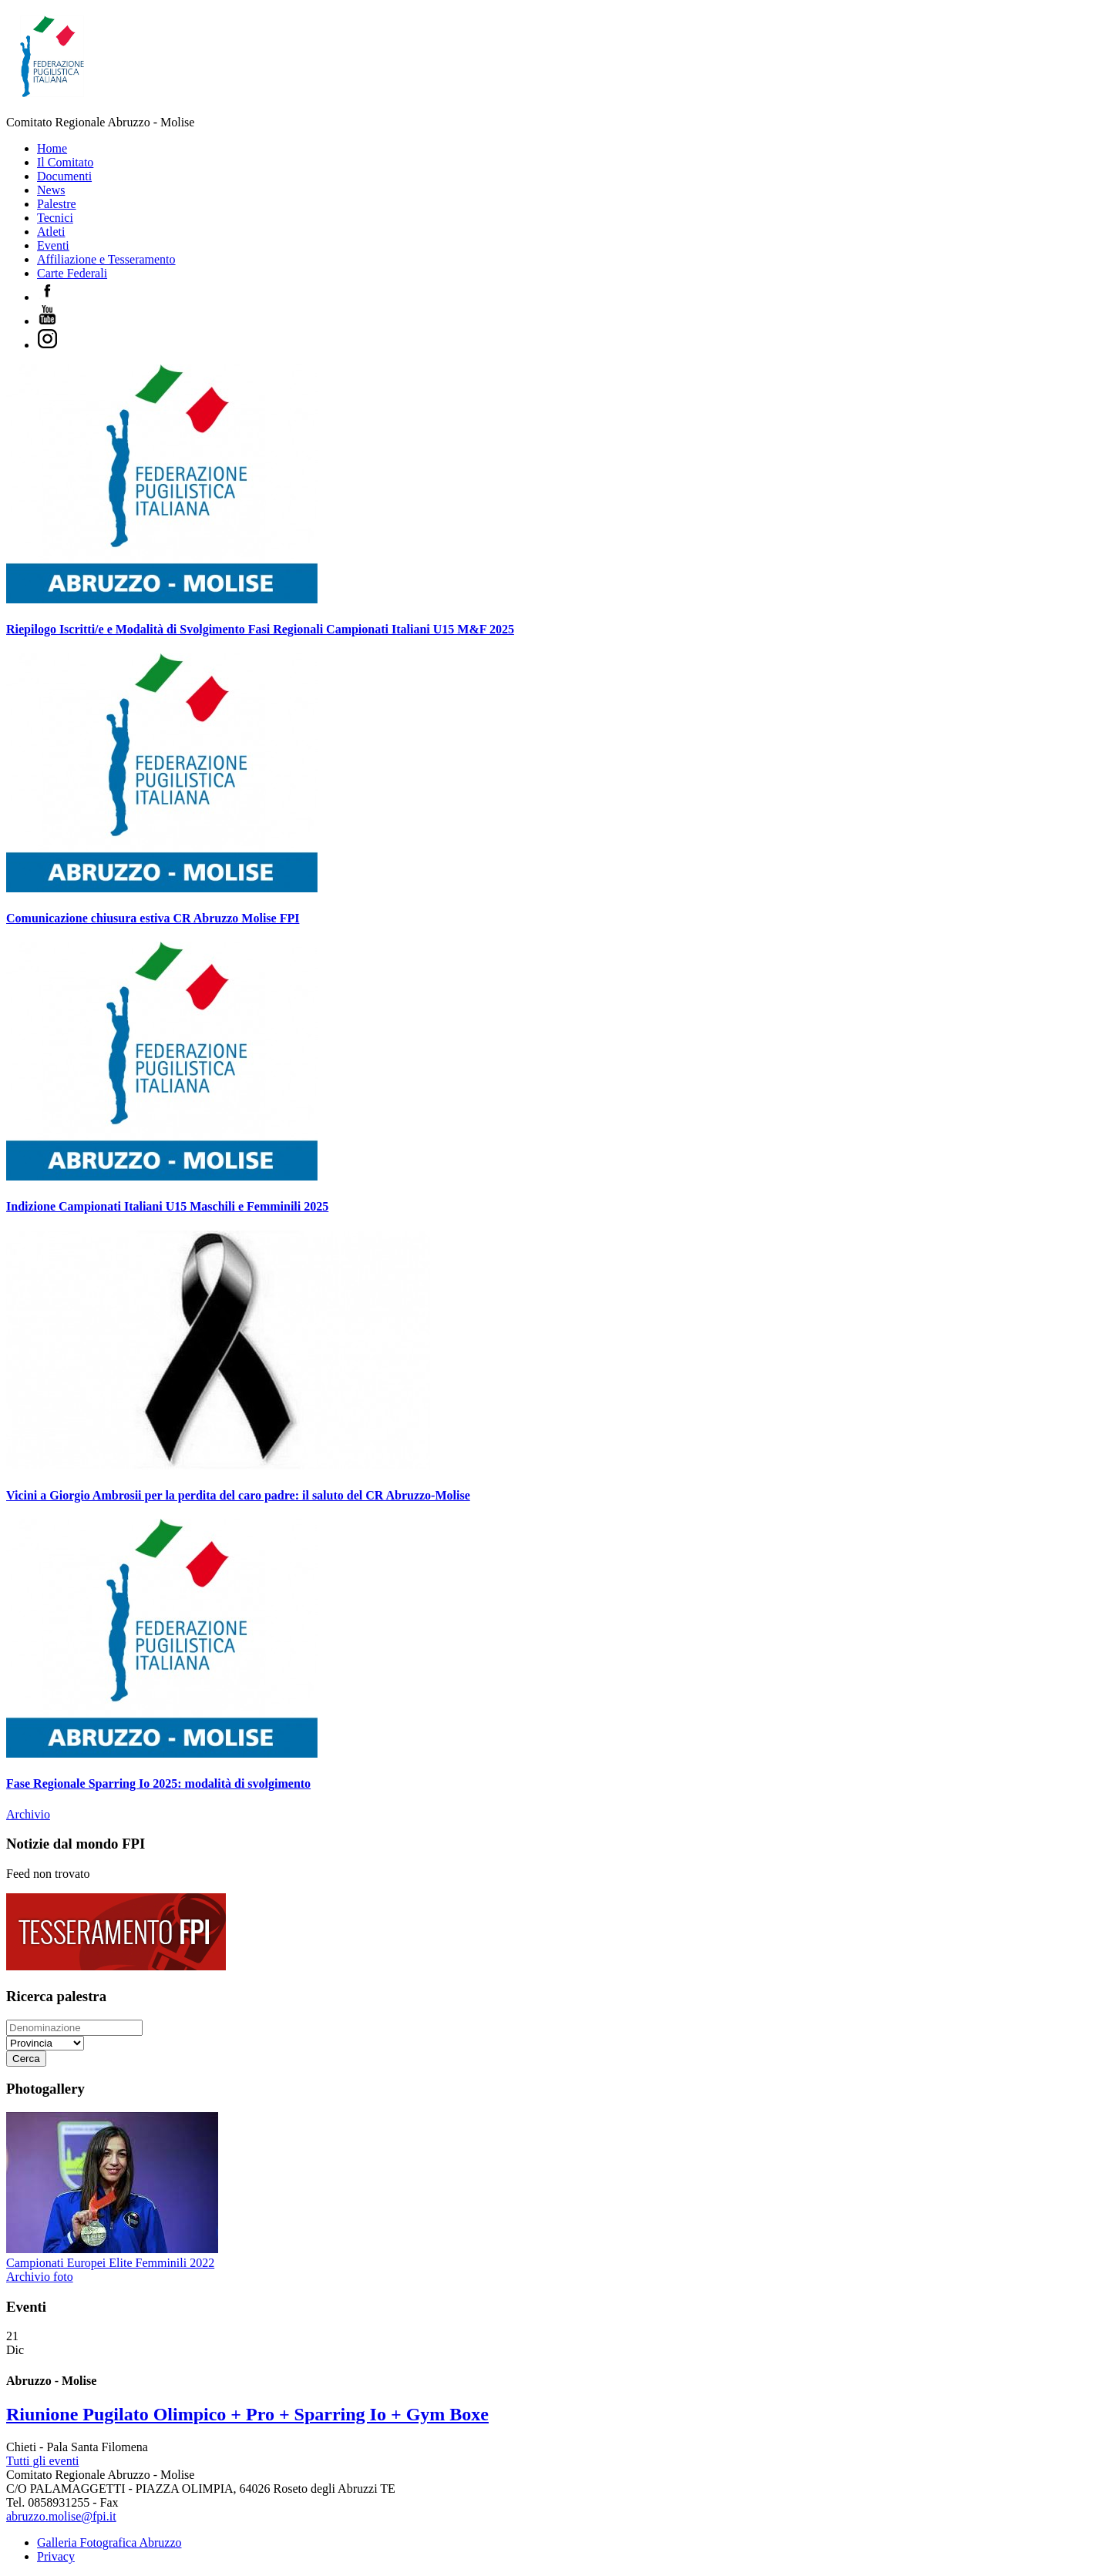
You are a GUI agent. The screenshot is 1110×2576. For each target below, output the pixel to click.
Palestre (56, 203)
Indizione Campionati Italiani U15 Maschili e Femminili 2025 (167, 1206)
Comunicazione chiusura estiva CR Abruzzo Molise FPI (152, 918)
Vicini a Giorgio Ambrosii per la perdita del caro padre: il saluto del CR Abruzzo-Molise (238, 1495)
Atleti (51, 231)
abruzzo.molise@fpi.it (61, 2516)
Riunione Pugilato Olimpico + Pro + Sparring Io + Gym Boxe (247, 2414)
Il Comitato (65, 162)
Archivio (28, 1814)
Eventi (53, 245)
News (51, 189)
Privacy (56, 2556)
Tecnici (55, 217)
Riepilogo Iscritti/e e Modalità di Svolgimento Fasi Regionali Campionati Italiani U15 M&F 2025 (260, 629)
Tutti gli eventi (42, 2460)
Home (52, 148)
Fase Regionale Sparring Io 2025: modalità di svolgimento (158, 1783)
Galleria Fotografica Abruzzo (109, 2542)
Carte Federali (72, 273)
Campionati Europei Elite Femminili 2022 (110, 2262)
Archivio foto (39, 2276)
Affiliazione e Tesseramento (106, 259)
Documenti (64, 176)
